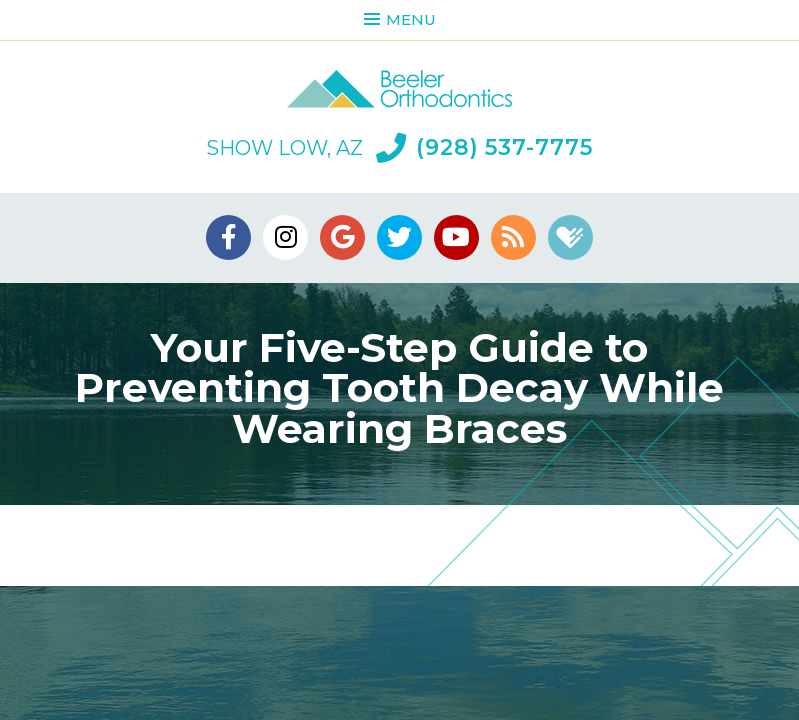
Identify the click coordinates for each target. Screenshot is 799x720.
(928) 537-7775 (484, 148)
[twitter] (399, 237)
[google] (342, 237)
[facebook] (228, 237)
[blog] (513, 237)
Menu (400, 19)
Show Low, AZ (284, 148)
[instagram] (285, 237)
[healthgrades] (570, 237)
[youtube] (456, 237)
